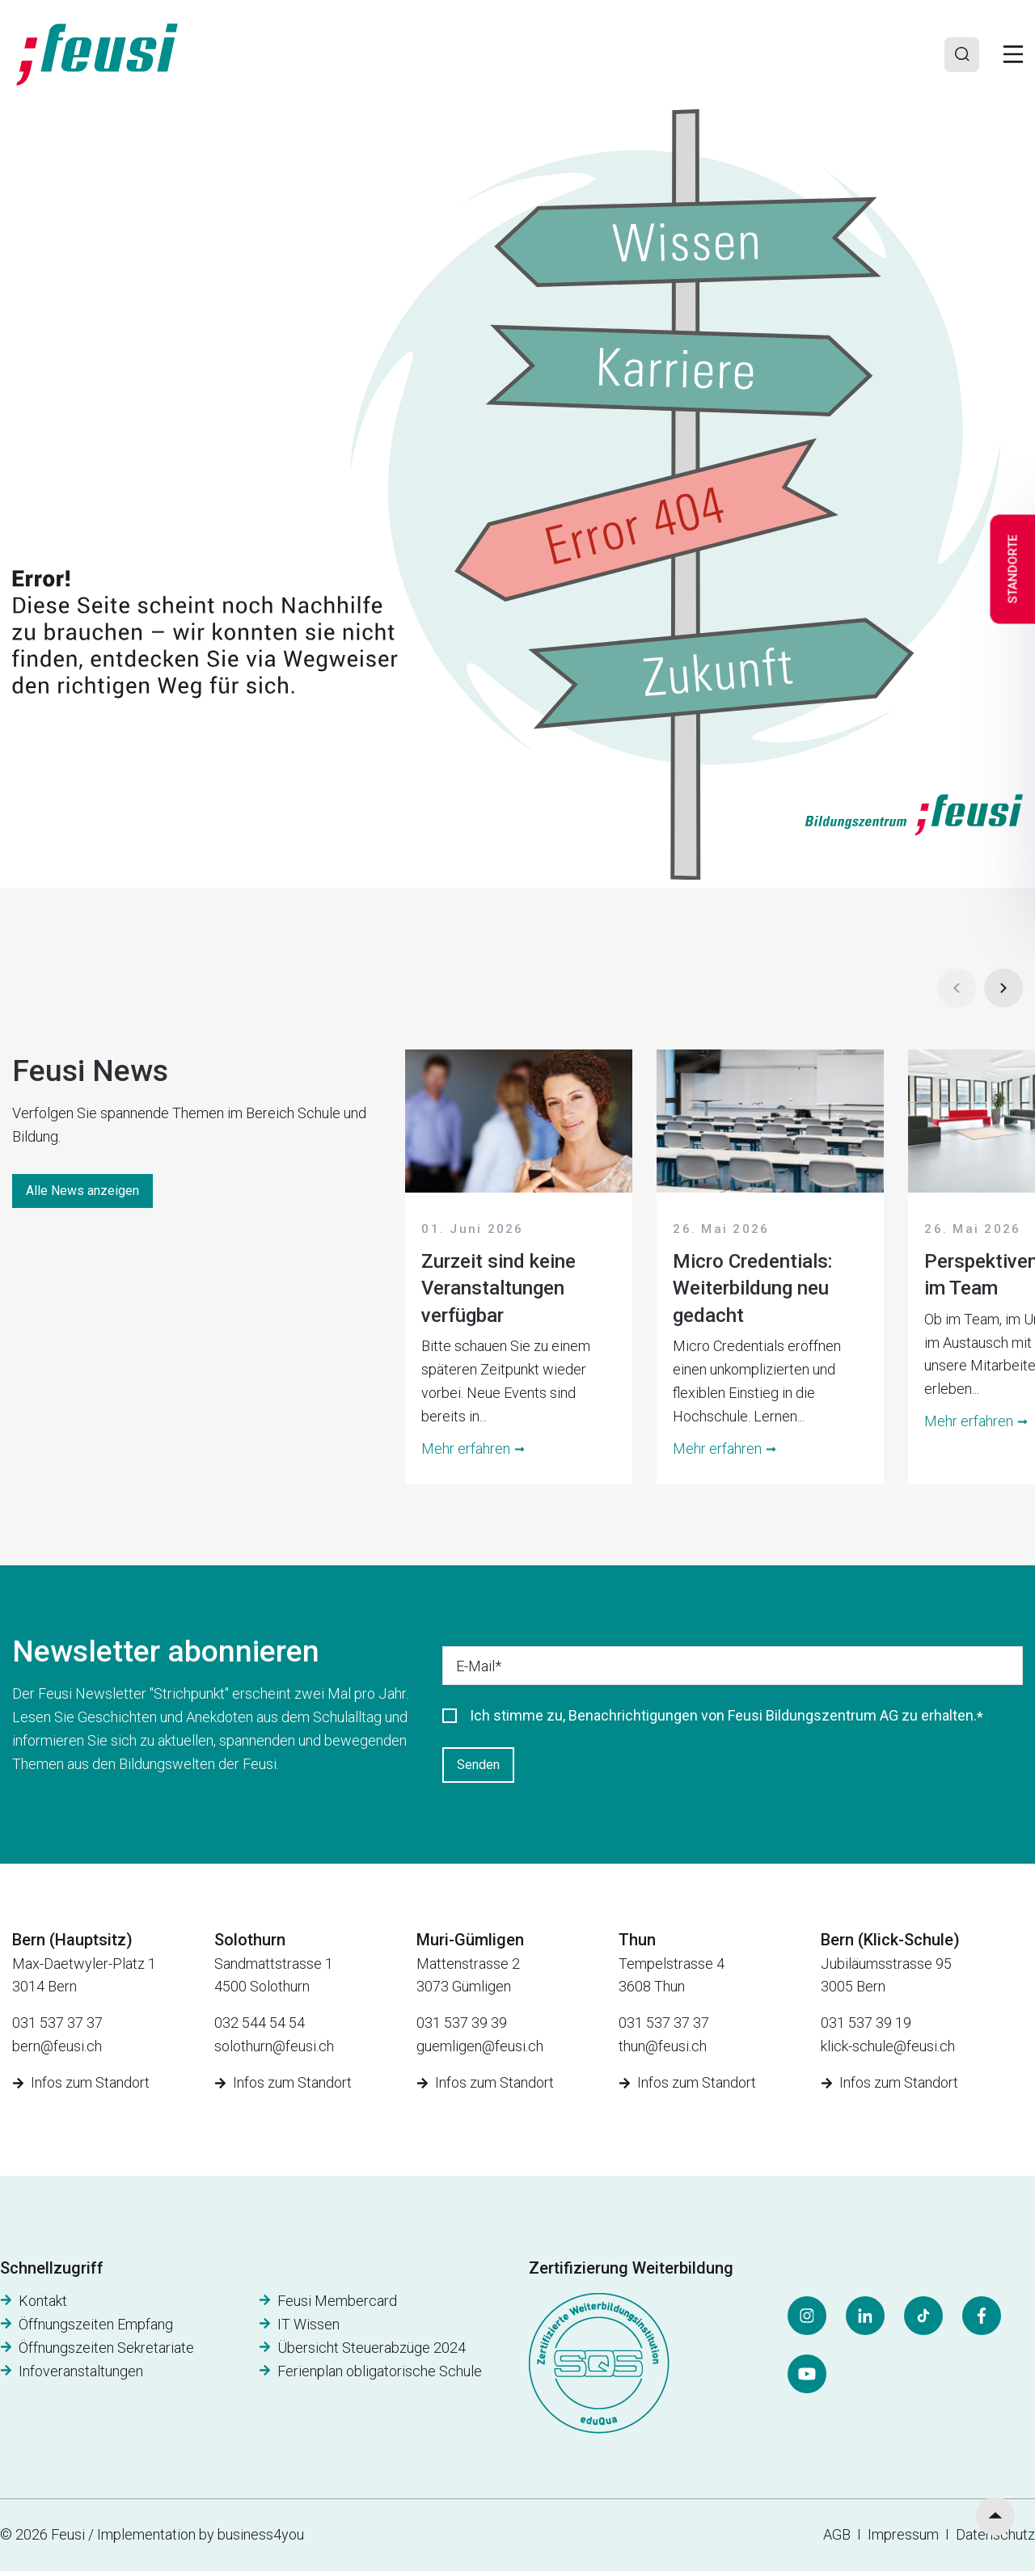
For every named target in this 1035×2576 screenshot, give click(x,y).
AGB (837, 2539)
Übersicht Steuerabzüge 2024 (371, 2351)
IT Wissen (308, 2329)
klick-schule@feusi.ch (888, 2050)
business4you (261, 2539)
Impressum (906, 2539)
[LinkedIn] (865, 2320)
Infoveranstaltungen (81, 2375)
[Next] (1003, 988)
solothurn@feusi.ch (274, 2050)
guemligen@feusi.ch (479, 2050)
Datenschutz (995, 2539)
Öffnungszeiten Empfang (96, 2329)
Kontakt (43, 2305)
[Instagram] (807, 2320)
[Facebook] (981, 2320)
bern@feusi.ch (57, 2050)
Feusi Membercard (337, 2305)
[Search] (959, 54)
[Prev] (956, 988)
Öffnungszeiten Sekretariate (106, 2351)
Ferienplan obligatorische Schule (379, 2375)
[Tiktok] (923, 2320)
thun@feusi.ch (663, 2050)
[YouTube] (807, 2378)
